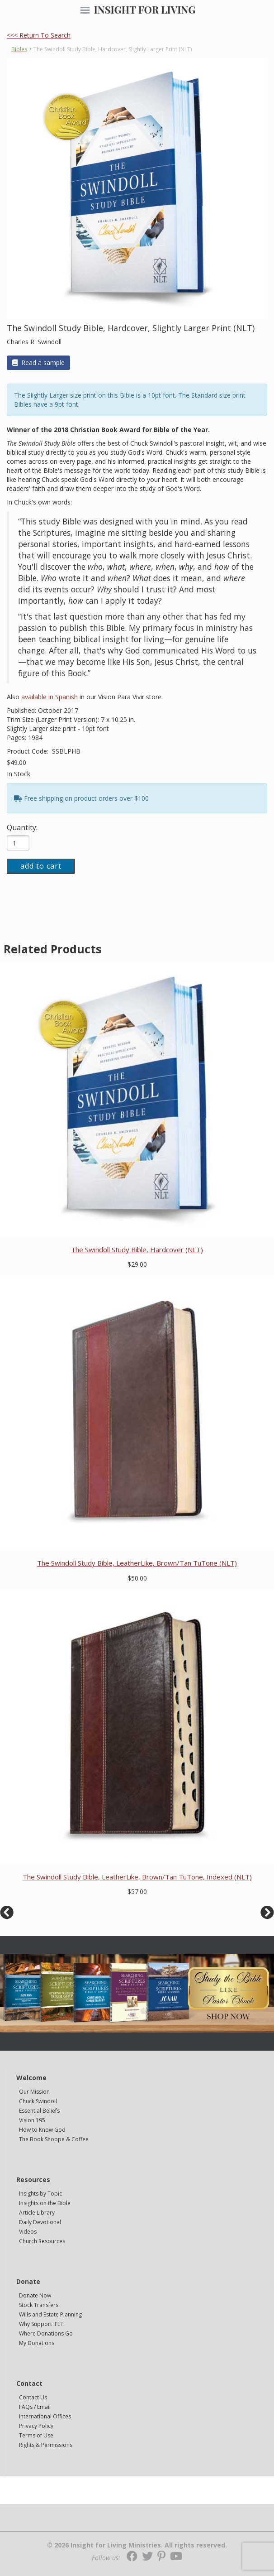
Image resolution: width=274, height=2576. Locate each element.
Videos (28, 2231)
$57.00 (137, 1891)
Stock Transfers (38, 2305)
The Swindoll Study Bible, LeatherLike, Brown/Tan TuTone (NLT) (137, 1562)
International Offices (45, 2416)
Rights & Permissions (45, 2445)
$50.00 (137, 1578)
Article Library (37, 2212)
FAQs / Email (35, 2407)
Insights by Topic (40, 2193)
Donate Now (35, 2295)
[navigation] (85, 11)
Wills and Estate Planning (50, 2314)
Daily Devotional (40, 2222)
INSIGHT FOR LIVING (144, 9)
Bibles (19, 49)
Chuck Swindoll (38, 2101)
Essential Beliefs (39, 2111)
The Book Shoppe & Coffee (54, 2139)
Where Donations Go (46, 2333)
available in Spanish (49, 696)
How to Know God (42, 2130)
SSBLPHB (66, 751)
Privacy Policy (36, 2426)
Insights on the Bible (45, 2203)
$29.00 (137, 1264)
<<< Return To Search (39, 35)
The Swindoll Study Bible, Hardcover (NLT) (137, 1249)
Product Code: (28, 751)
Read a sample (38, 362)
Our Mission (34, 2091)
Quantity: (22, 827)
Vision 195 (32, 2120)
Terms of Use (36, 2435)
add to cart (40, 866)
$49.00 (16, 762)
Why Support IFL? (40, 2324)
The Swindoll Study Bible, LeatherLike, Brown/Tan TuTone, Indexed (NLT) (137, 1876)
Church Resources (42, 2241)
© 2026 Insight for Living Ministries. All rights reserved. (137, 2545)
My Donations (36, 2343)
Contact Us (33, 2397)
